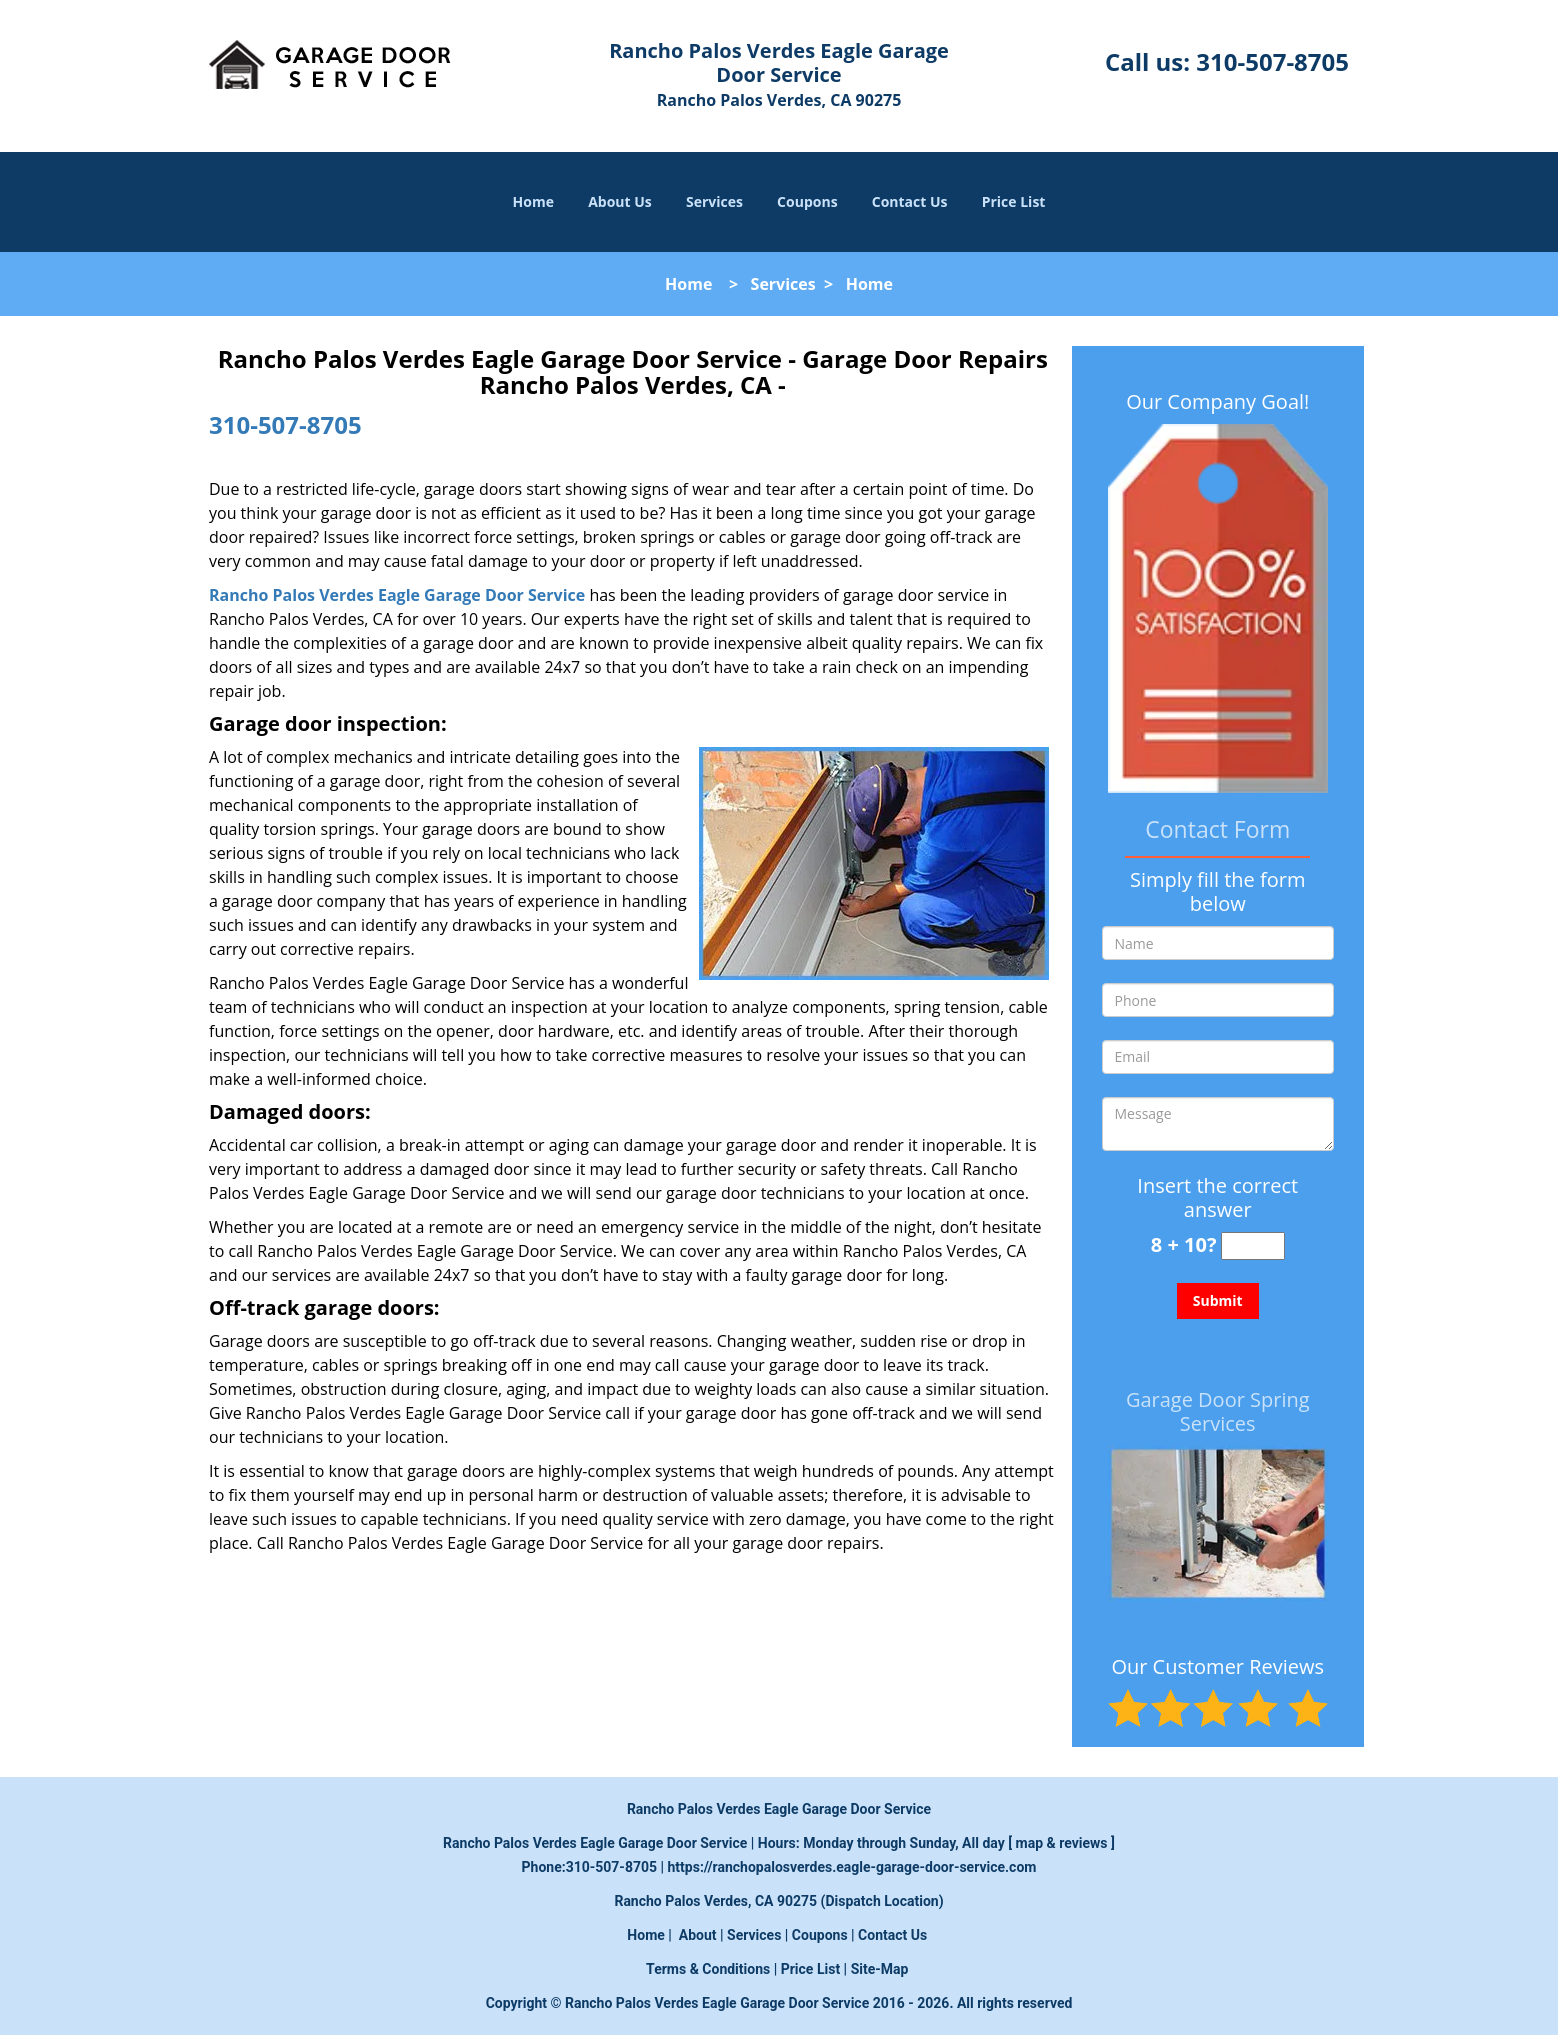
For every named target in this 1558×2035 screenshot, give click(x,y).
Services (714, 201)
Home (533, 201)
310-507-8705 (1272, 61)
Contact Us (910, 201)
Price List (1014, 201)
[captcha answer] (1253, 1246)
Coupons (807, 201)
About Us (620, 201)
